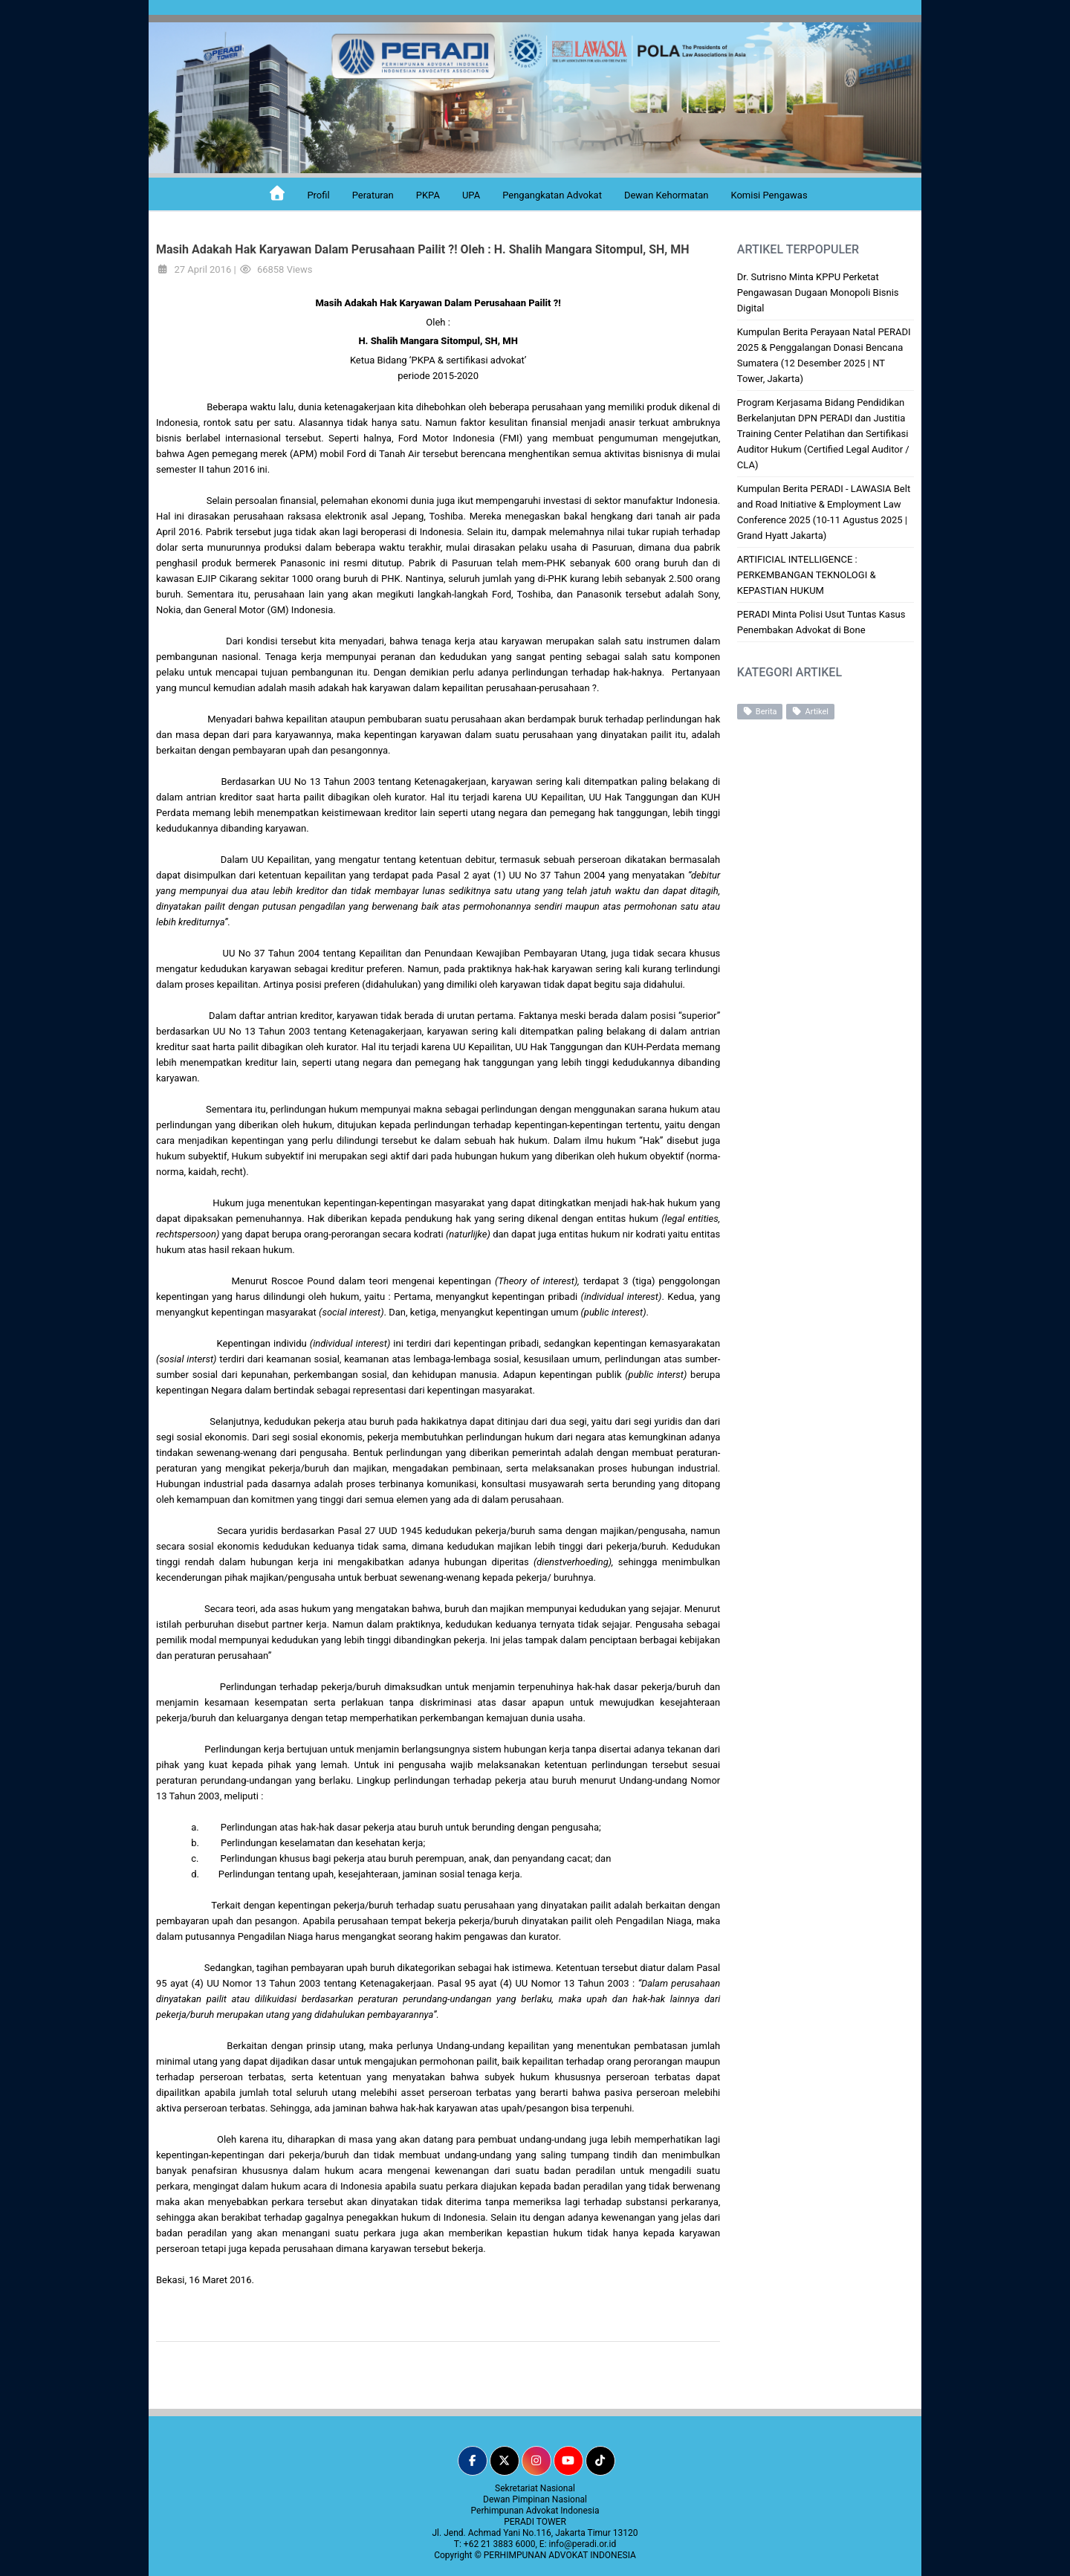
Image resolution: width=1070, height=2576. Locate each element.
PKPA (428, 195)
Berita (760, 711)
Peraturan (373, 195)
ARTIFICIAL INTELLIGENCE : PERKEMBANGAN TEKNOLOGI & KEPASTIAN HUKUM (806, 575)
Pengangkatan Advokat (552, 195)
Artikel (810, 711)
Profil (318, 195)
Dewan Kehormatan (666, 195)
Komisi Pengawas (768, 195)
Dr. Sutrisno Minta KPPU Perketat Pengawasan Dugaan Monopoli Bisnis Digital (818, 292)
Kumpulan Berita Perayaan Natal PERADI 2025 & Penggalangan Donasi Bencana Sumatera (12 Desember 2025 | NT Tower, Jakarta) (824, 355)
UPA (471, 195)
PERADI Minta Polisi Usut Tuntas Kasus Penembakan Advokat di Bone (821, 622)
